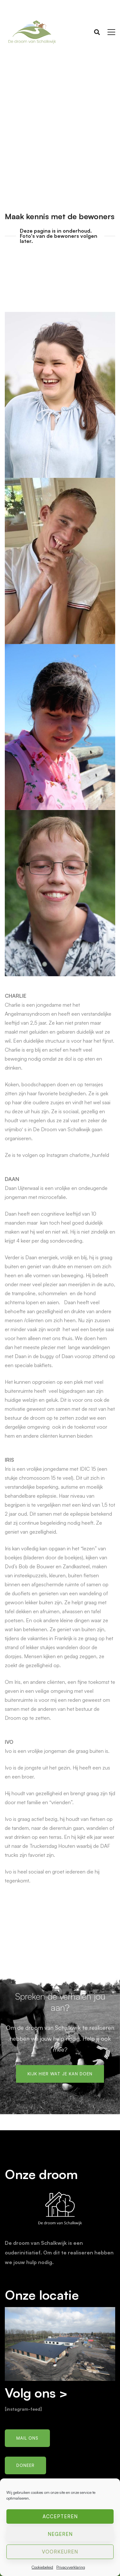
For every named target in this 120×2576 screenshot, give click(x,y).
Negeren (60, 2534)
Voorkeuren (60, 2552)
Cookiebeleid (42, 2567)
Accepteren (60, 2516)
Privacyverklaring (70, 2567)
